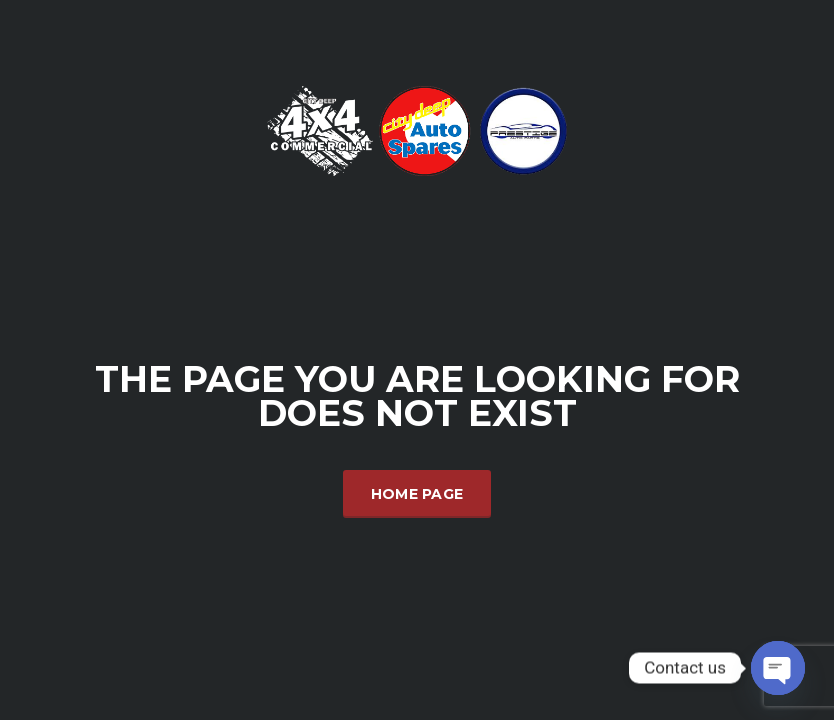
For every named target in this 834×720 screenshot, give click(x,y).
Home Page (417, 494)
